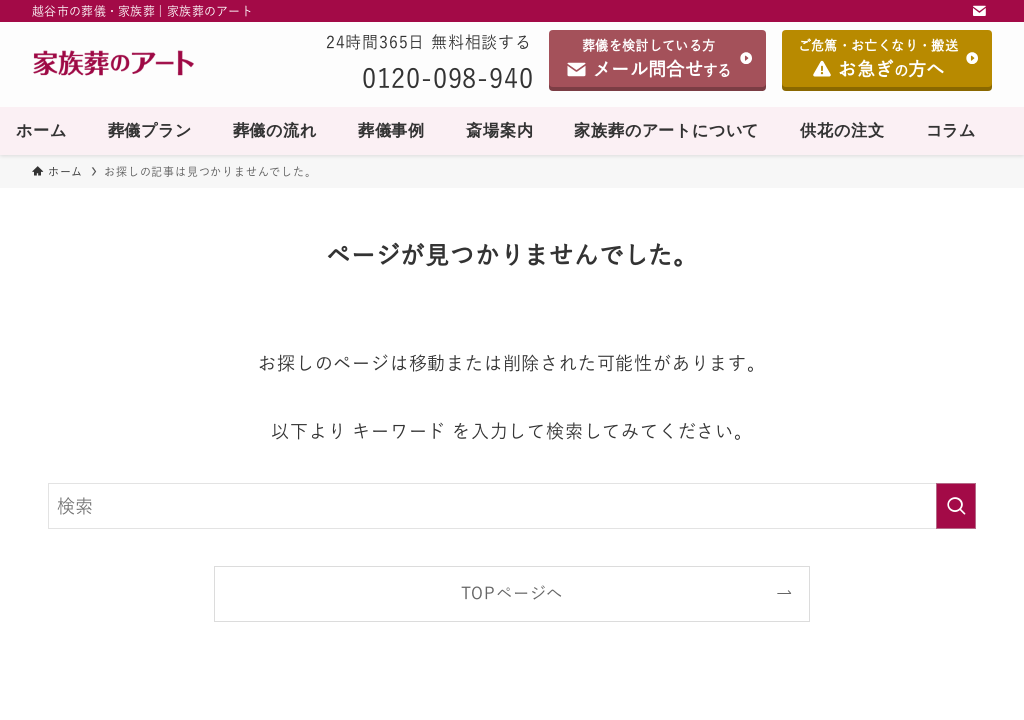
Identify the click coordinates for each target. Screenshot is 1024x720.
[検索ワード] (512, 506)
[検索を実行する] (956, 506)
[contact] (979, 11)
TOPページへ (512, 593)
